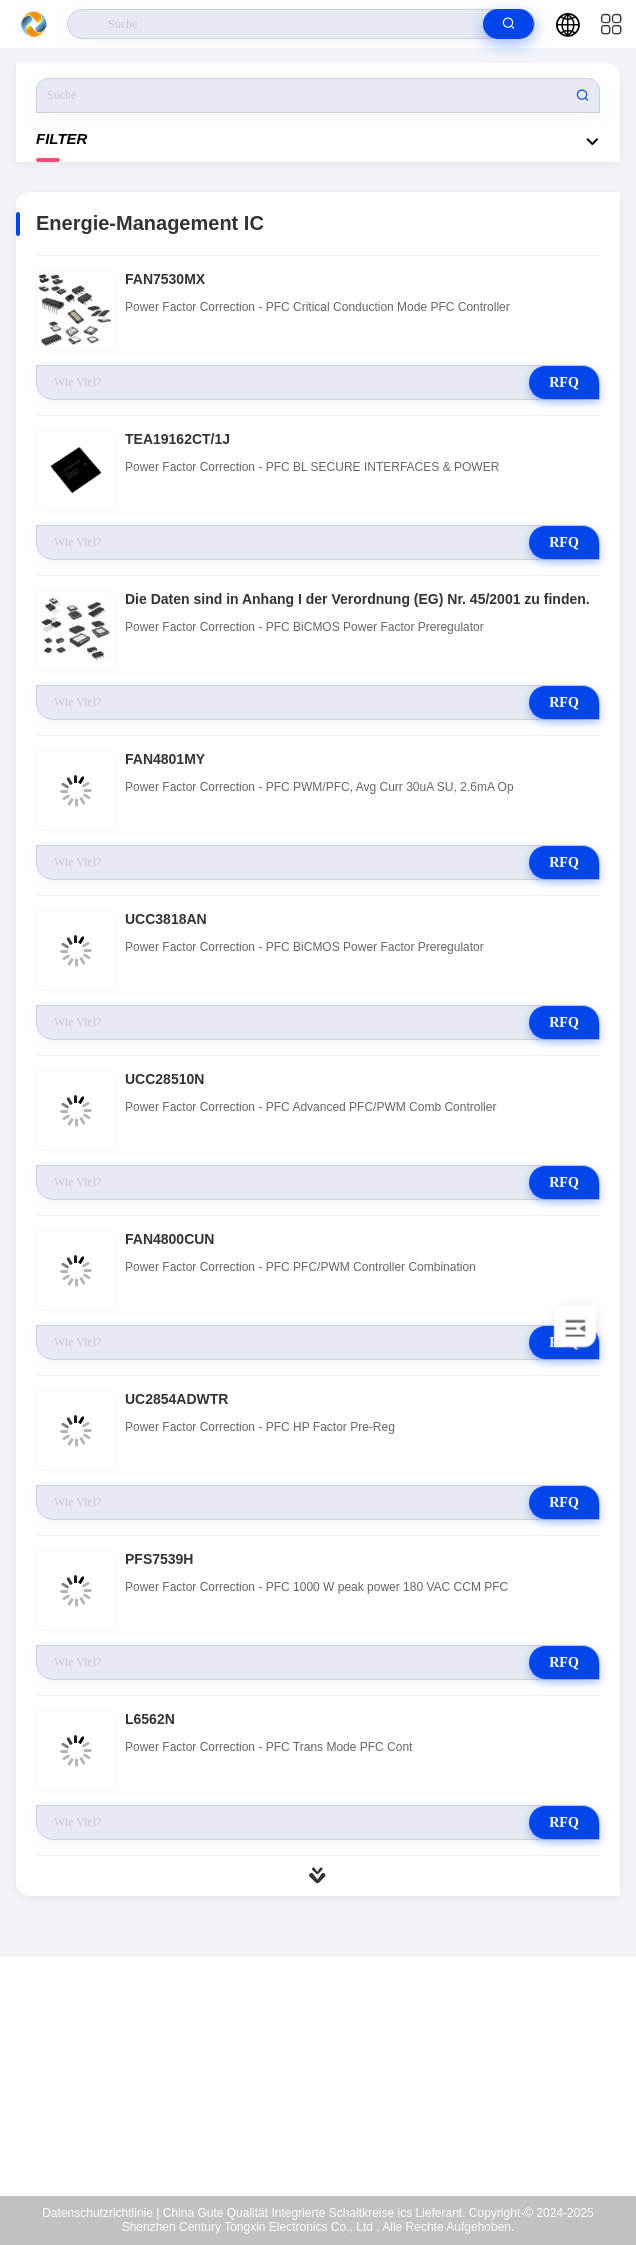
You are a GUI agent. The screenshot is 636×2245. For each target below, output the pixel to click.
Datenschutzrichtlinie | (100, 2213)
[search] (508, 24)
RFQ (564, 382)
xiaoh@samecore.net (331, 2105)
